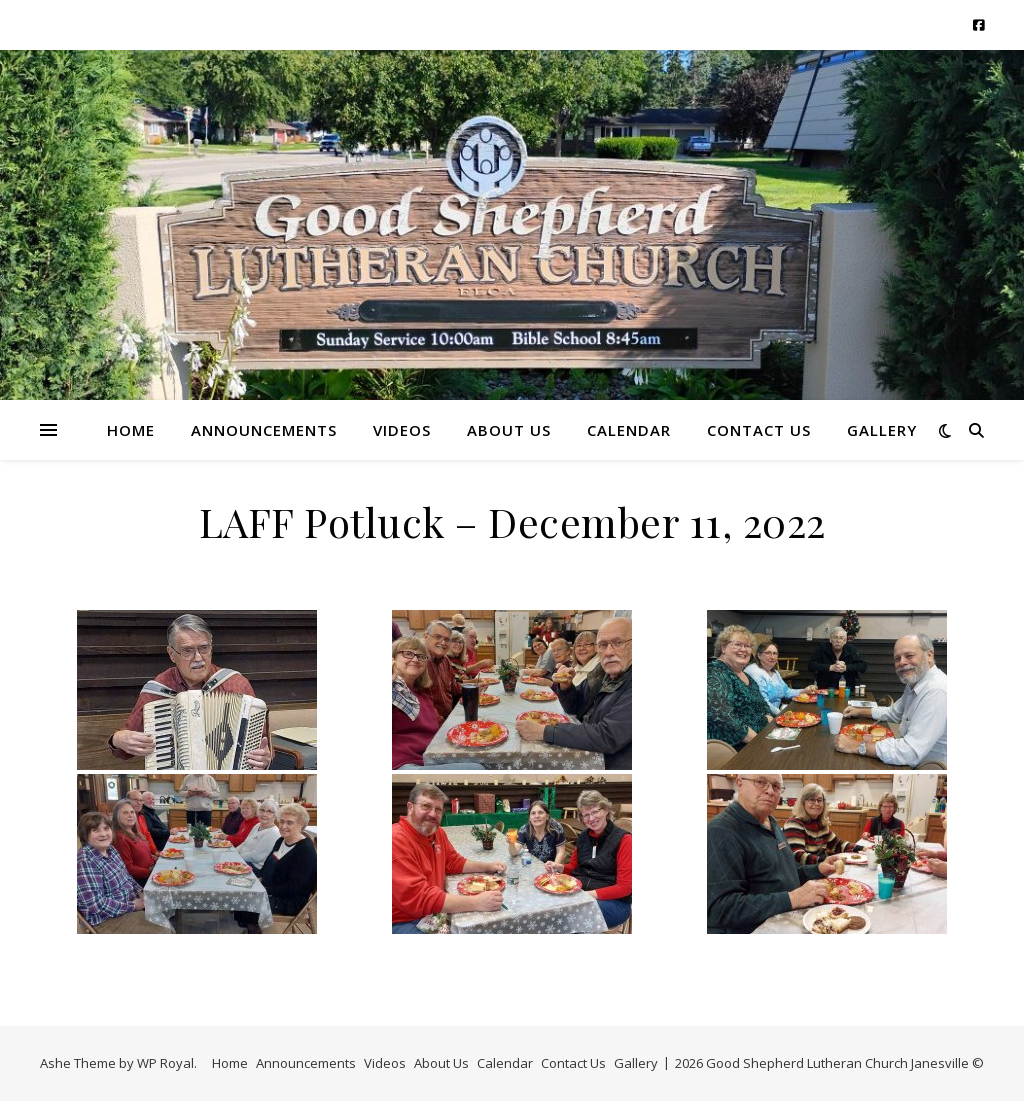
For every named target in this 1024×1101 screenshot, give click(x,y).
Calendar (629, 430)
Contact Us (759, 430)
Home (131, 430)
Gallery (882, 430)
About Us (509, 430)
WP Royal (165, 1063)
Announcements (264, 430)
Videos (402, 430)
